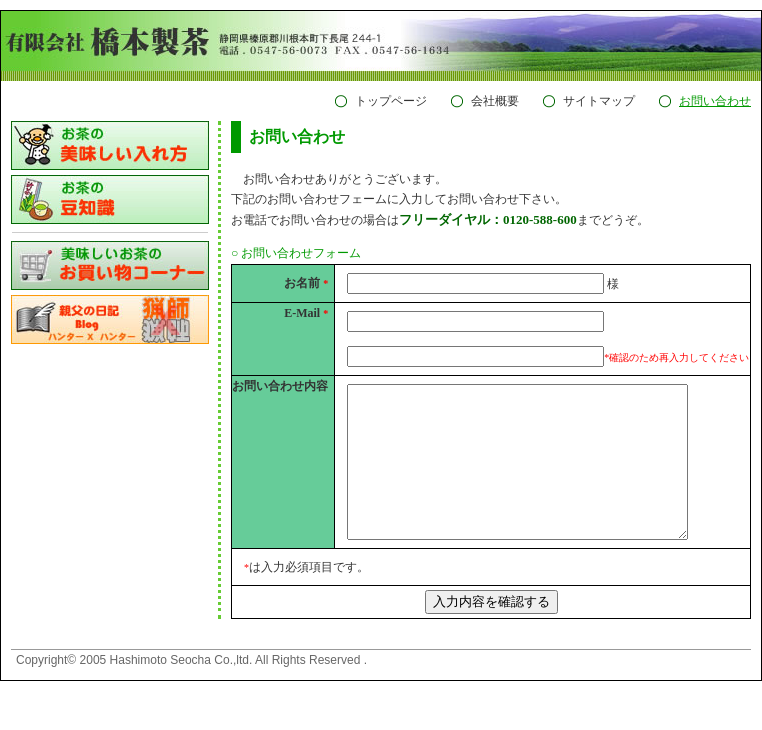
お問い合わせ (715, 101)
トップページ (391, 101)
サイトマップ (599, 101)
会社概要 (495, 101)
